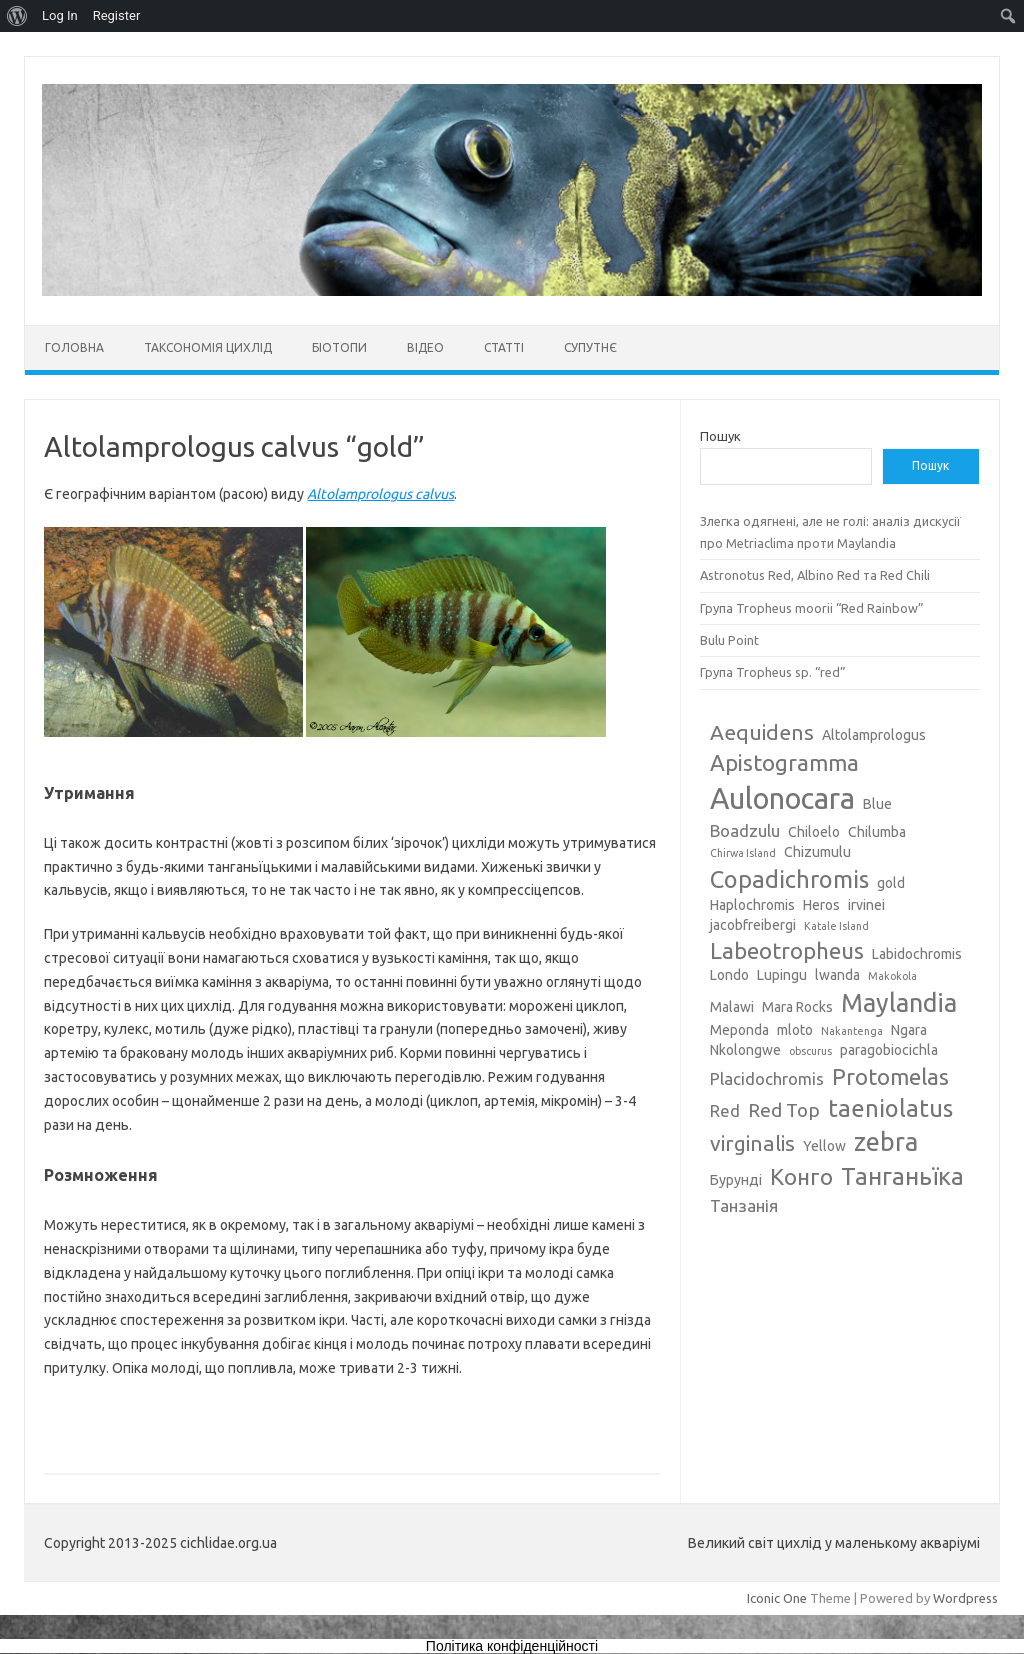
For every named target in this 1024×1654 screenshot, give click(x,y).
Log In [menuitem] (60, 15)
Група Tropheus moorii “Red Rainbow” (812, 608)
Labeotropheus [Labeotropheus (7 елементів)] (787, 950)
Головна (74, 347)
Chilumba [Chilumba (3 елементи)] (877, 832)
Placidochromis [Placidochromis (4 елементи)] (767, 1078)
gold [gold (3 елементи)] (891, 883)
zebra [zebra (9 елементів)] (886, 1142)
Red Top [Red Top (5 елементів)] (784, 1110)
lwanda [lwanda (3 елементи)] (837, 975)
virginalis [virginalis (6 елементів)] (752, 1143)
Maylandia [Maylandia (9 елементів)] (899, 1003)
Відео (425, 347)
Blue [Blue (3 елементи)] (877, 804)
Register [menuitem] (117, 15)
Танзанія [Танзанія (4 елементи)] (744, 1205)
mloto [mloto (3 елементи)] (795, 1030)
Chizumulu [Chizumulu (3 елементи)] (817, 852)
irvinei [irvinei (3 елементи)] (866, 905)
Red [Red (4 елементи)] (725, 1110)
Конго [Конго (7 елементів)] (801, 1176)
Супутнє (590, 347)
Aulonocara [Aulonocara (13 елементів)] (782, 798)
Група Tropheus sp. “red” (773, 672)
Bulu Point (729, 640)
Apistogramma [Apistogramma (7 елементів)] (784, 762)
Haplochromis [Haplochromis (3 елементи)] (752, 905)
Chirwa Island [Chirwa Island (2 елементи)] (743, 853)
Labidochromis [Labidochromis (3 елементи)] (917, 954)
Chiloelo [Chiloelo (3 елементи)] (814, 832)
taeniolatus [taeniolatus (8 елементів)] (890, 1108)
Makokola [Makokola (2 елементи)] (892, 976)
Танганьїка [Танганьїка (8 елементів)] (902, 1176)
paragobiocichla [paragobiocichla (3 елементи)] (889, 1050)
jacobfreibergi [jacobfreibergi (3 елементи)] (753, 925)
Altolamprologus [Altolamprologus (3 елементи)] (874, 735)
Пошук (720, 436)
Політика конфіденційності (512, 1646)
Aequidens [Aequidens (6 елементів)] (762, 732)
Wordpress (965, 1598)
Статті (504, 347)
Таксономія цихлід (208, 347)
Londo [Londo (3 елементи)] (729, 975)
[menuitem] (17, 16)
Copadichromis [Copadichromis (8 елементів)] (789, 879)
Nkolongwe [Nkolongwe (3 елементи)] (745, 1050)
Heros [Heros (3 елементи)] (821, 905)
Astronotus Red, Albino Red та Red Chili (815, 575)
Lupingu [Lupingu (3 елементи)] (782, 975)
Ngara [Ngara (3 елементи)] (909, 1030)
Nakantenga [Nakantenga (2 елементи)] (852, 1031)
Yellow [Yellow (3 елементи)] (824, 1146)
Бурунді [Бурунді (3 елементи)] (736, 1180)
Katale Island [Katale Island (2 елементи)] (836, 926)
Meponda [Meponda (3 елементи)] (739, 1030)
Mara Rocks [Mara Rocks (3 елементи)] (797, 1007)
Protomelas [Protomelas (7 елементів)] (890, 1076)
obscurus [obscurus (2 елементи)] (810, 1051)
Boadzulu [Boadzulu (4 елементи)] (745, 830)
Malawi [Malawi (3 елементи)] (732, 1007)
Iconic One (777, 1598)
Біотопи (339, 347)
